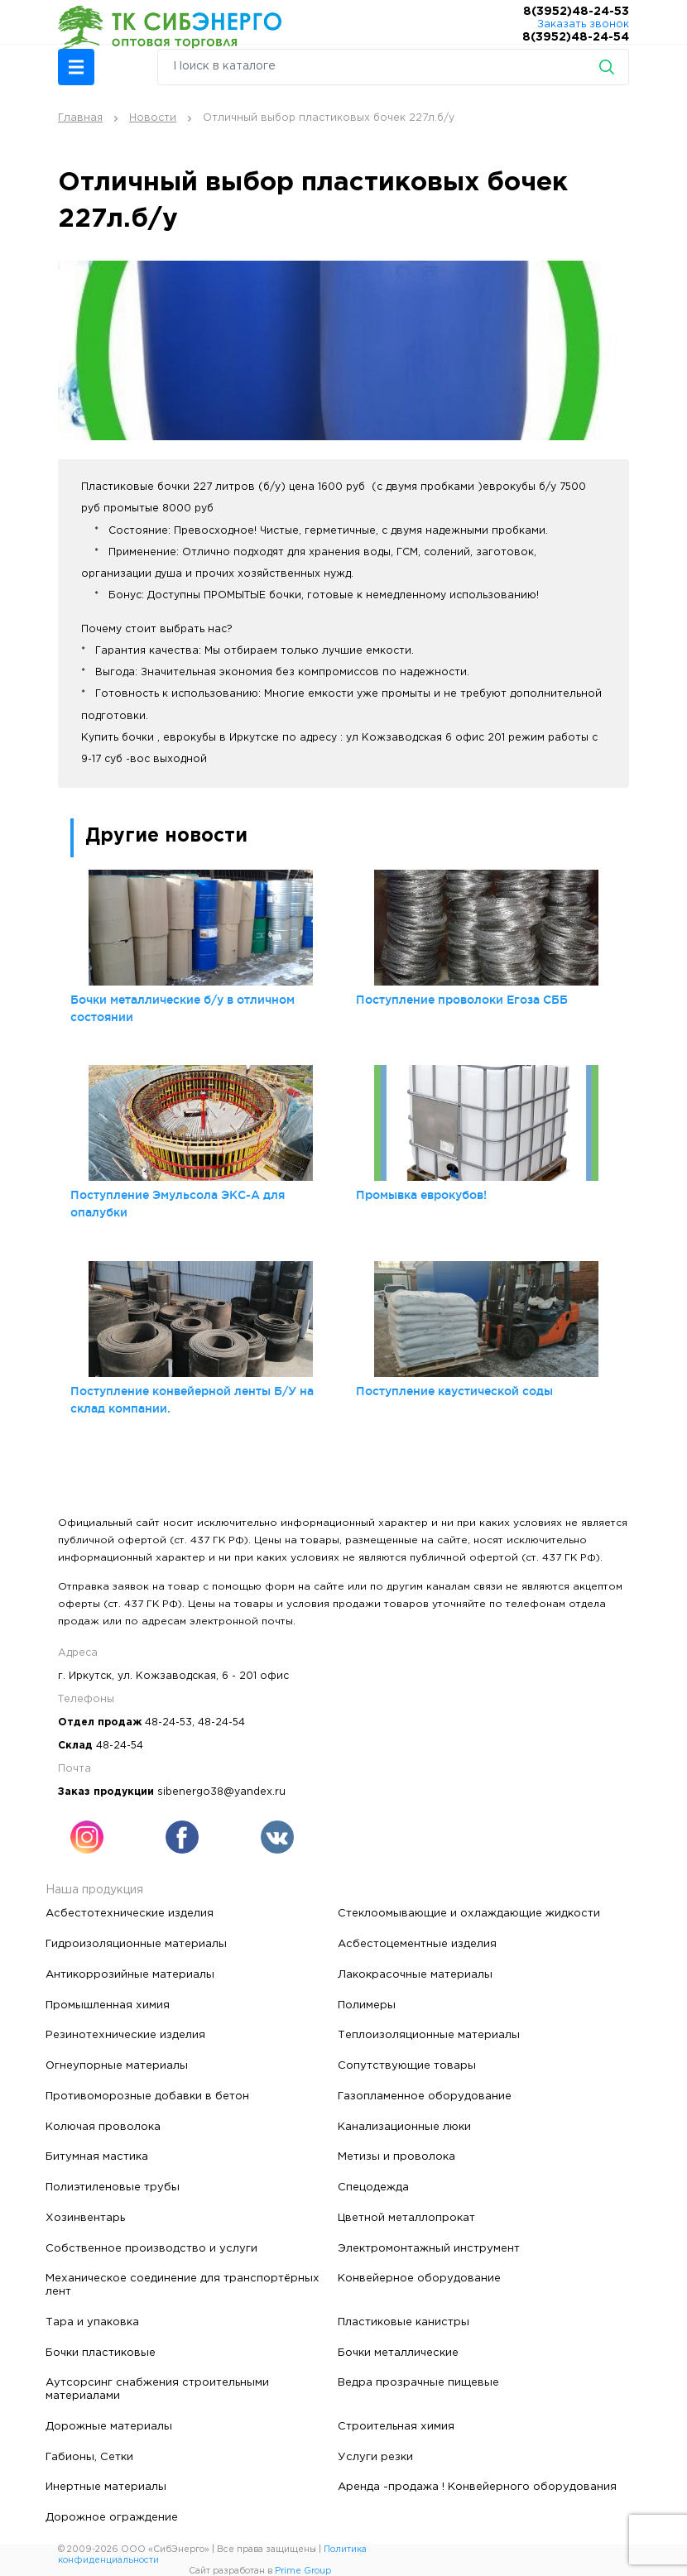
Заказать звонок (583, 24)
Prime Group (303, 2571)
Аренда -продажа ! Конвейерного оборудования (477, 2487)
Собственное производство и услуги (151, 2248)
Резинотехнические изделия (125, 2035)
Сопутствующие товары (407, 2065)
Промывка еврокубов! (421, 1195)
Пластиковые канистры (403, 2322)
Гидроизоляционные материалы (136, 1944)
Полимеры (367, 2005)
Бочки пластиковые (101, 2353)
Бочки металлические (398, 2353)
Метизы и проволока (396, 2156)
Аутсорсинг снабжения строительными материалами (157, 2389)
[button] (76, 67)
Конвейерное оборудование (419, 2278)
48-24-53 (168, 1722)
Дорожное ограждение (112, 2517)
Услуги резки (375, 2457)
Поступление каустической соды (454, 1391)
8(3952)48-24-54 (575, 37)
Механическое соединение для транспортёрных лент (182, 2284)
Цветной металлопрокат (406, 2218)
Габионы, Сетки (89, 2457)
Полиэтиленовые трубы (113, 2187)
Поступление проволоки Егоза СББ (462, 999)
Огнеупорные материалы (117, 2065)
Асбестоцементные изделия (417, 1944)
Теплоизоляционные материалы (429, 2035)
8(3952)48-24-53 (576, 12)
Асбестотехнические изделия (130, 1913)
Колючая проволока (103, 2127)
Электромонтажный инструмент (429, 2248)
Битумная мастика (97, 2156)
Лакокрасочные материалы (415, 1974)
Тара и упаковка (92, 2322)
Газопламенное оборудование (425, 2096)
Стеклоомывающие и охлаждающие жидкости (469, 1913)
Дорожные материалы (109, 2426)
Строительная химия (396, 2426)
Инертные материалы (106, 2487)
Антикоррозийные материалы (130, 1974)
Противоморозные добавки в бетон (147, 2096)
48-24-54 (221, 1722)
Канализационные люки (404, 2127)
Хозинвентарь (85, 2218)
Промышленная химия (108, 2005)
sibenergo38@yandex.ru (221, 1791)
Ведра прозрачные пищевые (418, 2382)
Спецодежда (373, 2187)
